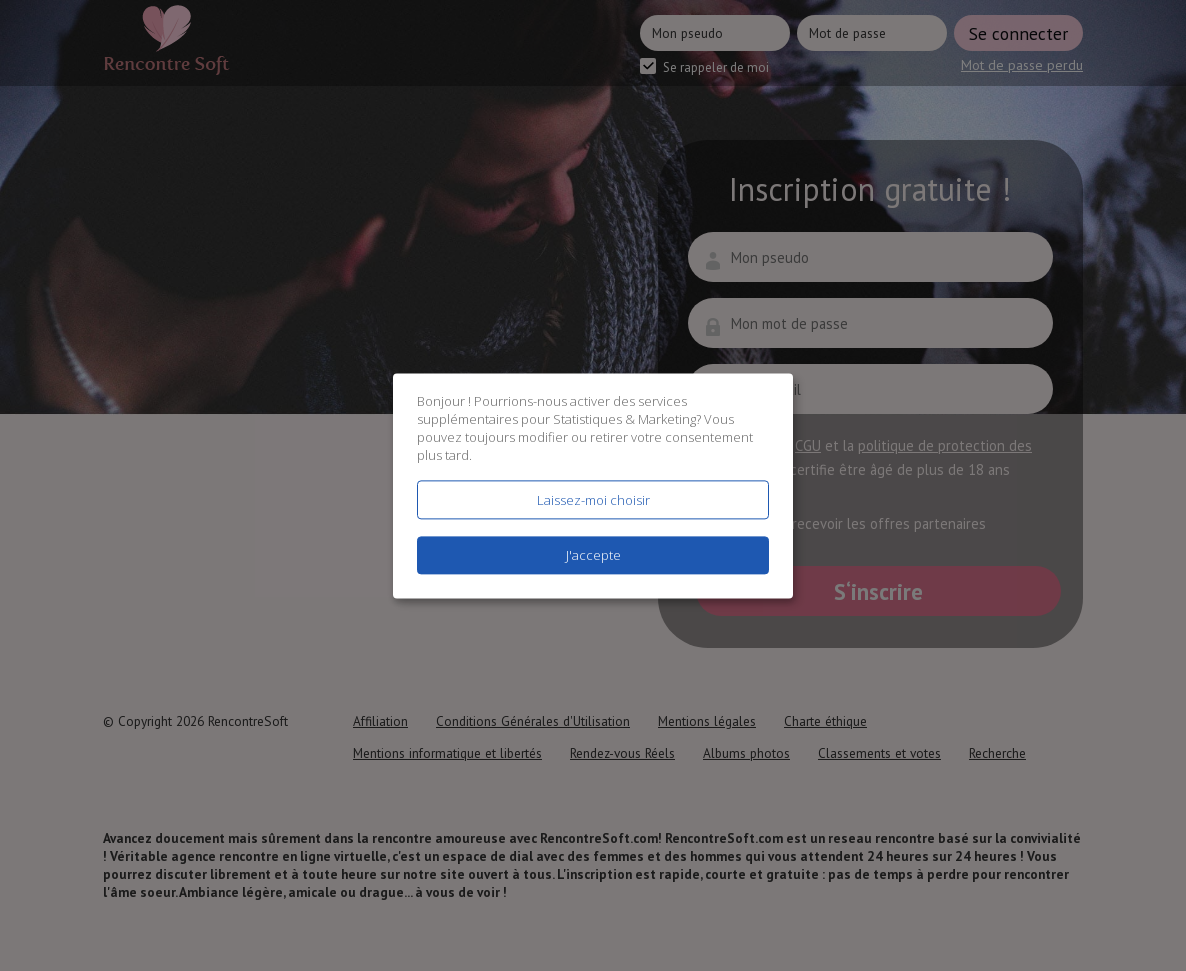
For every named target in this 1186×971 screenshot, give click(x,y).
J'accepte (593, 555)
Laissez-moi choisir (593, 500)
